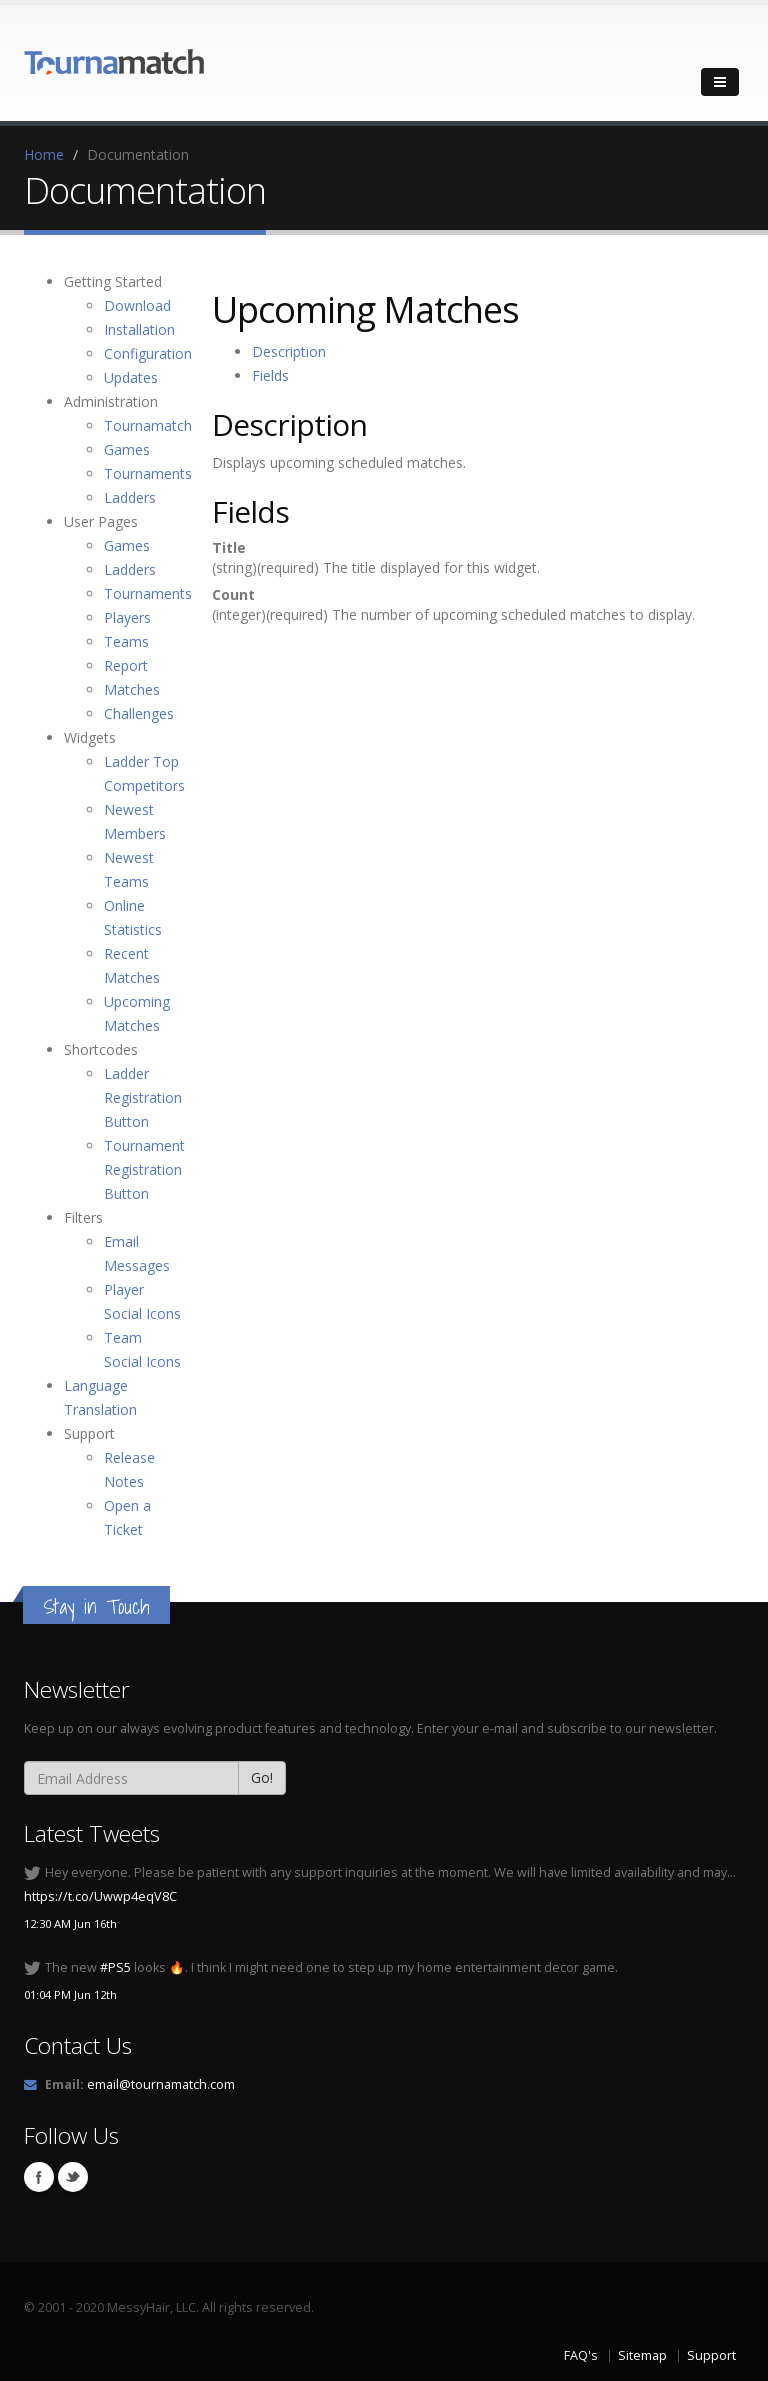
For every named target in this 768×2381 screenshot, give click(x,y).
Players (127, 617)
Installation (139, 329)
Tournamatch (148, 425)
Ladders (130, 497)
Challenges (139, 713)
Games (127, 449)
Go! (262, 1777)
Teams (126, 641)
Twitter (73, 2177)
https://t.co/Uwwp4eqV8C (100, 1896)
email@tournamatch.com (161, 2084)
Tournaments (148, 473)
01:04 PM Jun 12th (70, 1994)
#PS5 (115, 1967)
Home (44, 154)
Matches (132, 689)
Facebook (39, 2177)
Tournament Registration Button (144, 1169)
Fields (270, 375)
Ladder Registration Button (143, 1097)
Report (126, 665)
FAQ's (581, 2355)
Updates (131, 377)
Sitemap (642, 2355)
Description (289, 351)
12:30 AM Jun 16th (70, 1923)
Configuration (148, 353)
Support (711, 2355)
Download (137, 305)
